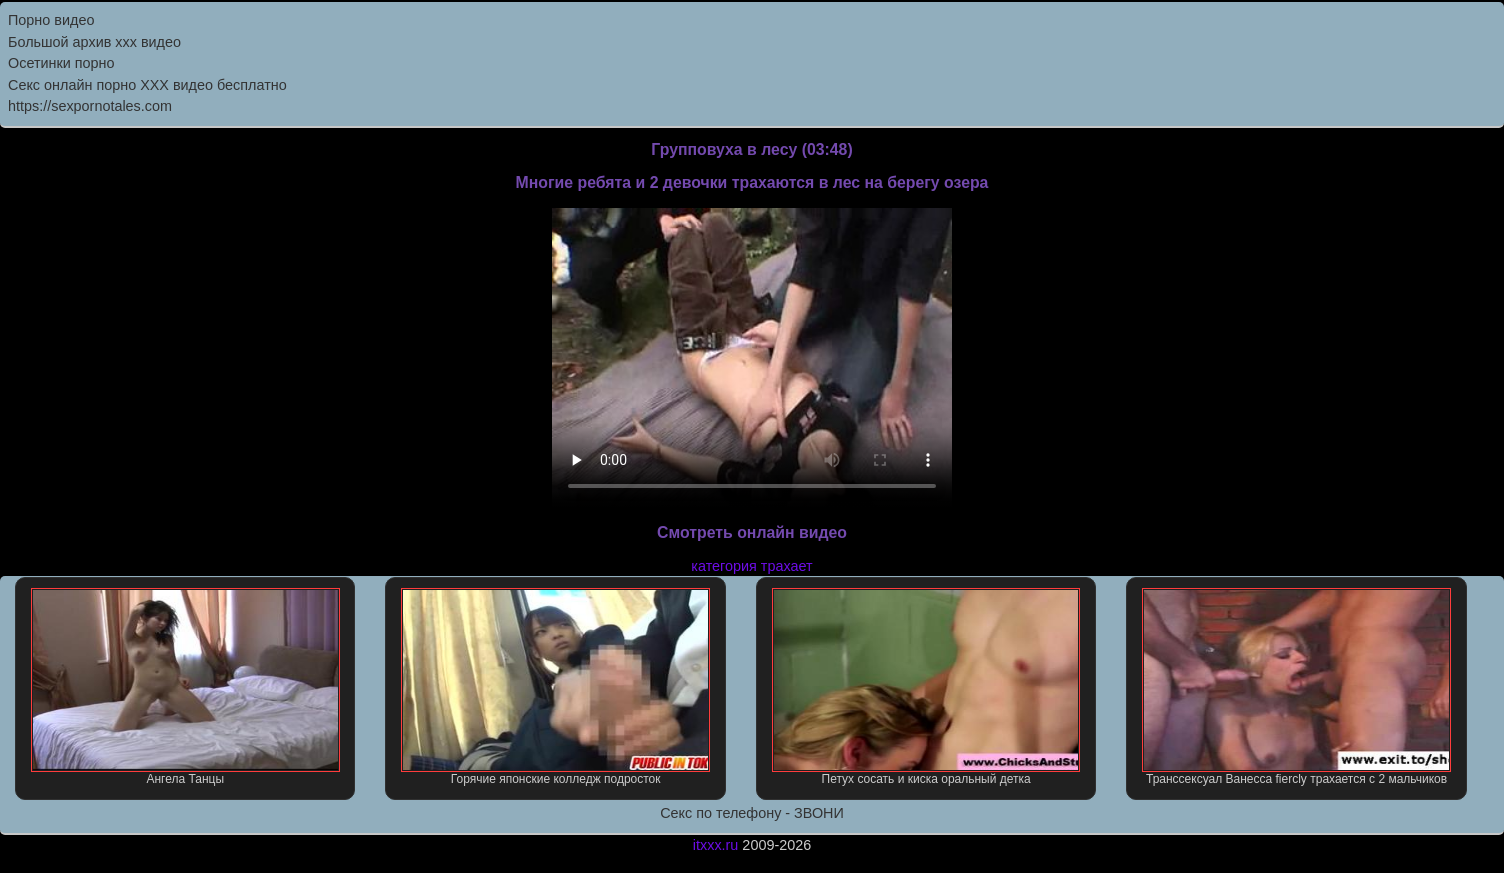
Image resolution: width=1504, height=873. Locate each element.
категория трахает (751, 566)
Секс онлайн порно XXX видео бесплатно (147, 85)
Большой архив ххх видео (94, 42)
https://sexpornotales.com (90, 106)
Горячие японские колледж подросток (555, 687)
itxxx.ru (716, 845)
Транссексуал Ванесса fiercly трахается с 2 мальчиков (1296, 687)
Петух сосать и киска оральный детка (926, 687)
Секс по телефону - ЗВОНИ (752, 813)
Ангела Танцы (185, 687)
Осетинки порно (61, 63)
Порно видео (51, 20)
